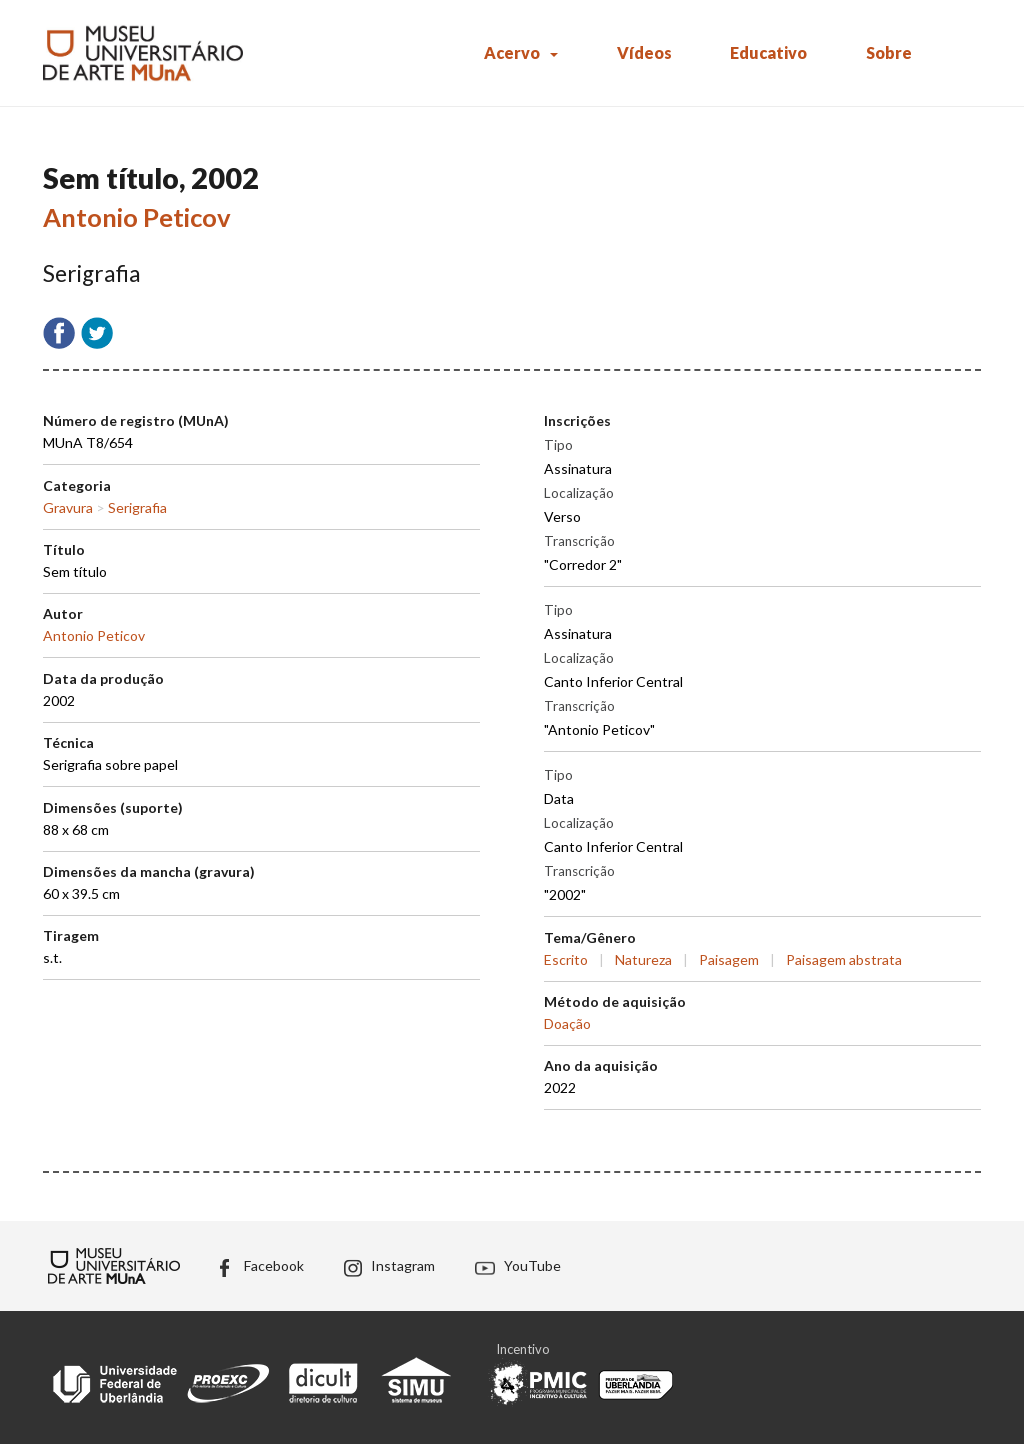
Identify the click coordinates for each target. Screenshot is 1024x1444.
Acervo (512, 52)
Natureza (643, 959)
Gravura (68, 507)
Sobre (889, 52)
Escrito (566, 959)
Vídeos (644, 52)
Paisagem (729, 959)
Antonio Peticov (137, 217)
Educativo (768, 52)
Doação (567, 1023)
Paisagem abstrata (844, 959)
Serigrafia (137, 507)
